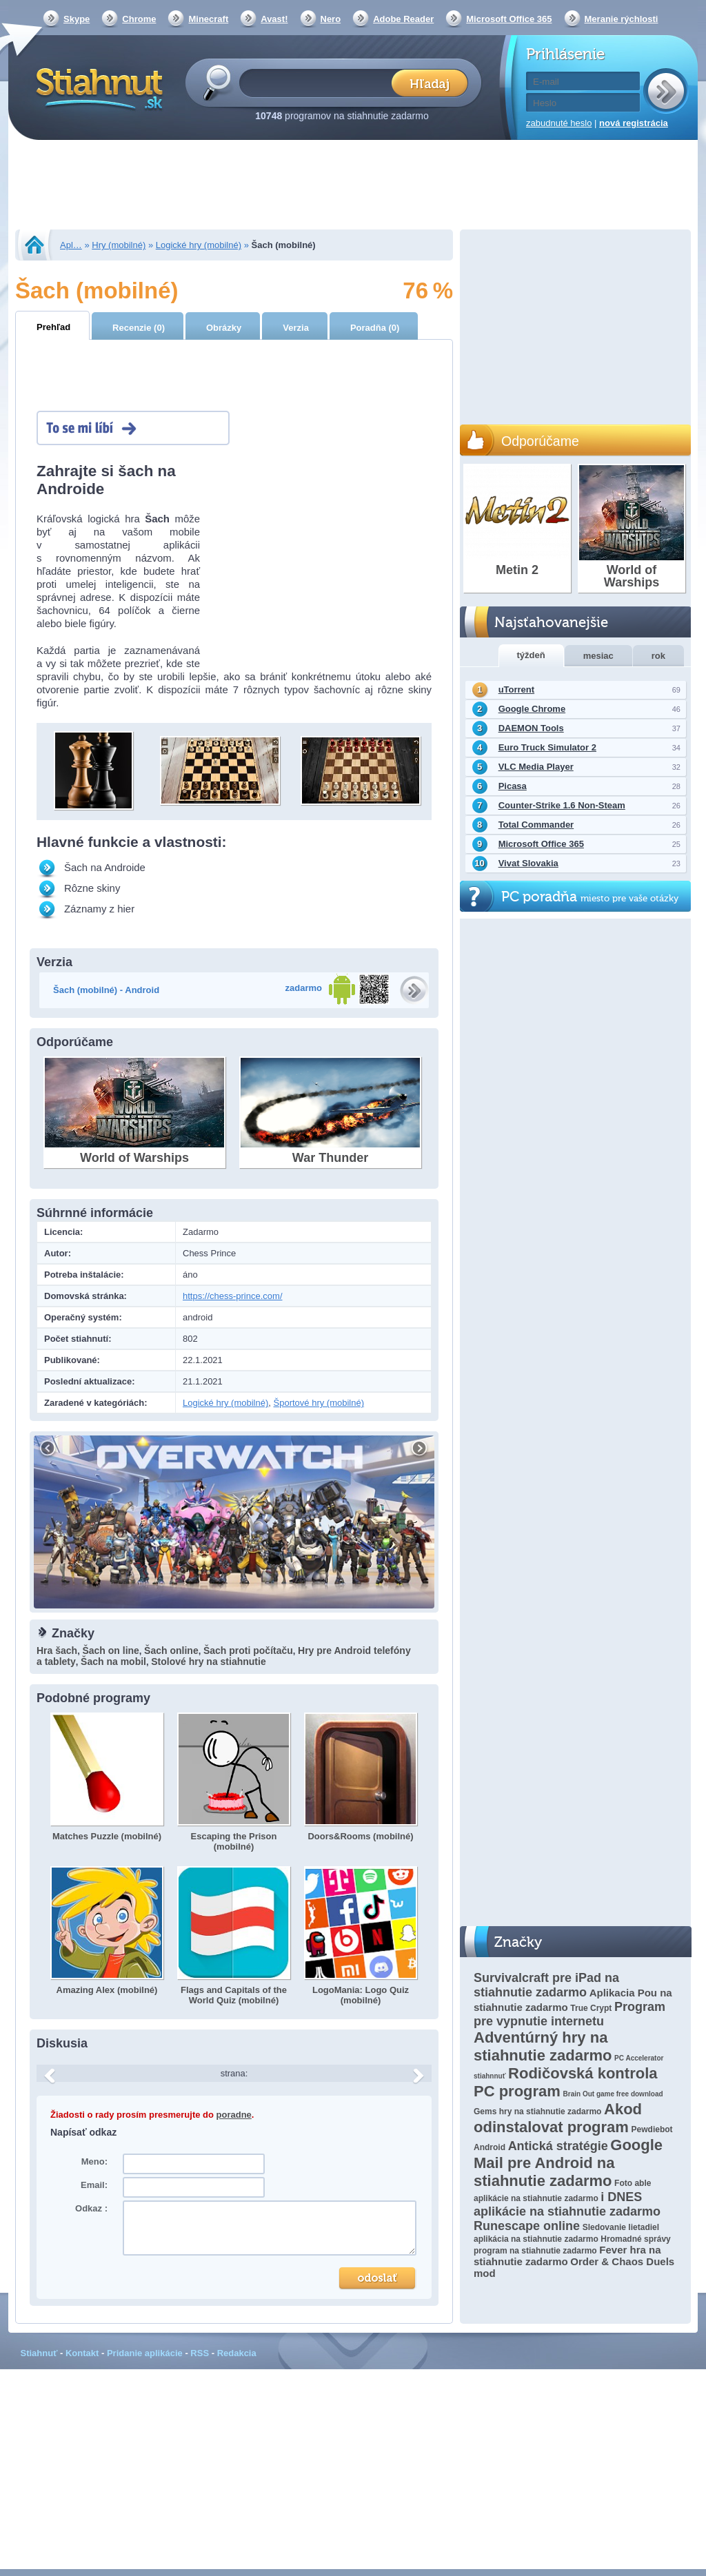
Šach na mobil (113, 1661)
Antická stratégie (558, 2146)
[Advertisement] (353, 186)
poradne (234, 2114)
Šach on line (110, 1650)
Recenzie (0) (138, 328)
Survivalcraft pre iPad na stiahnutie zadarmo (546, 1985)
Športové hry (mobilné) (319, 1403)
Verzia (296, 328)
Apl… (71, 245)
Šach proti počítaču (248, 1650)
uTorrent (516, 689)
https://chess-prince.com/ (233, 1296)
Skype (76, 19)
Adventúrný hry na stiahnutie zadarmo (543, 2046)
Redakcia (236, 2353)
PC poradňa (589, 897)
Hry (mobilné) (118, 245)
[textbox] (319, 82)
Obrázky (223, 328)
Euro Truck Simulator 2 (547, 747)
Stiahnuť (39, 2353)
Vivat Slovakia (528, 863)
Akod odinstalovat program (558, 2118)
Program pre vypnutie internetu (569, 2014)
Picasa (512, 786)
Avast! (274, 19)
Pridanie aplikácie (145, 2353)
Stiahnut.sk (96, 87)
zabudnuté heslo (559, 123)
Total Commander (536, 824)
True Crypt (591, 2008)
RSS (199, 2353)
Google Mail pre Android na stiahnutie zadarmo (568, 2162)
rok (658, 656)
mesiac (598, 656)
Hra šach (57, 1650)
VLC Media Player (536, 766)
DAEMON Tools (531, 728)
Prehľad (53, 327)
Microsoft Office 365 (509, 19)
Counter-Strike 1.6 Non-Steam (561, 805)
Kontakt (82, 2353)
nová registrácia (633, 123)
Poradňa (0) (375, 328)
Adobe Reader (403, 19)
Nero (331, 19)
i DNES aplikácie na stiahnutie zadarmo (567, 2204)
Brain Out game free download (613, 2094)
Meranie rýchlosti (621, 19)
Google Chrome (532, 709)
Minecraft (208, 19)
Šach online (171, 1650)
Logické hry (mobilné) (198, 245)
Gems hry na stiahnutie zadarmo (537, 2111)
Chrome (139, 19)
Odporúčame (540, 441)
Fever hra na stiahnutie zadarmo (567, 2255)
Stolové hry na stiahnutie (208, 1661)
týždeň (531, 655)
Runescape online (527, 2226)
